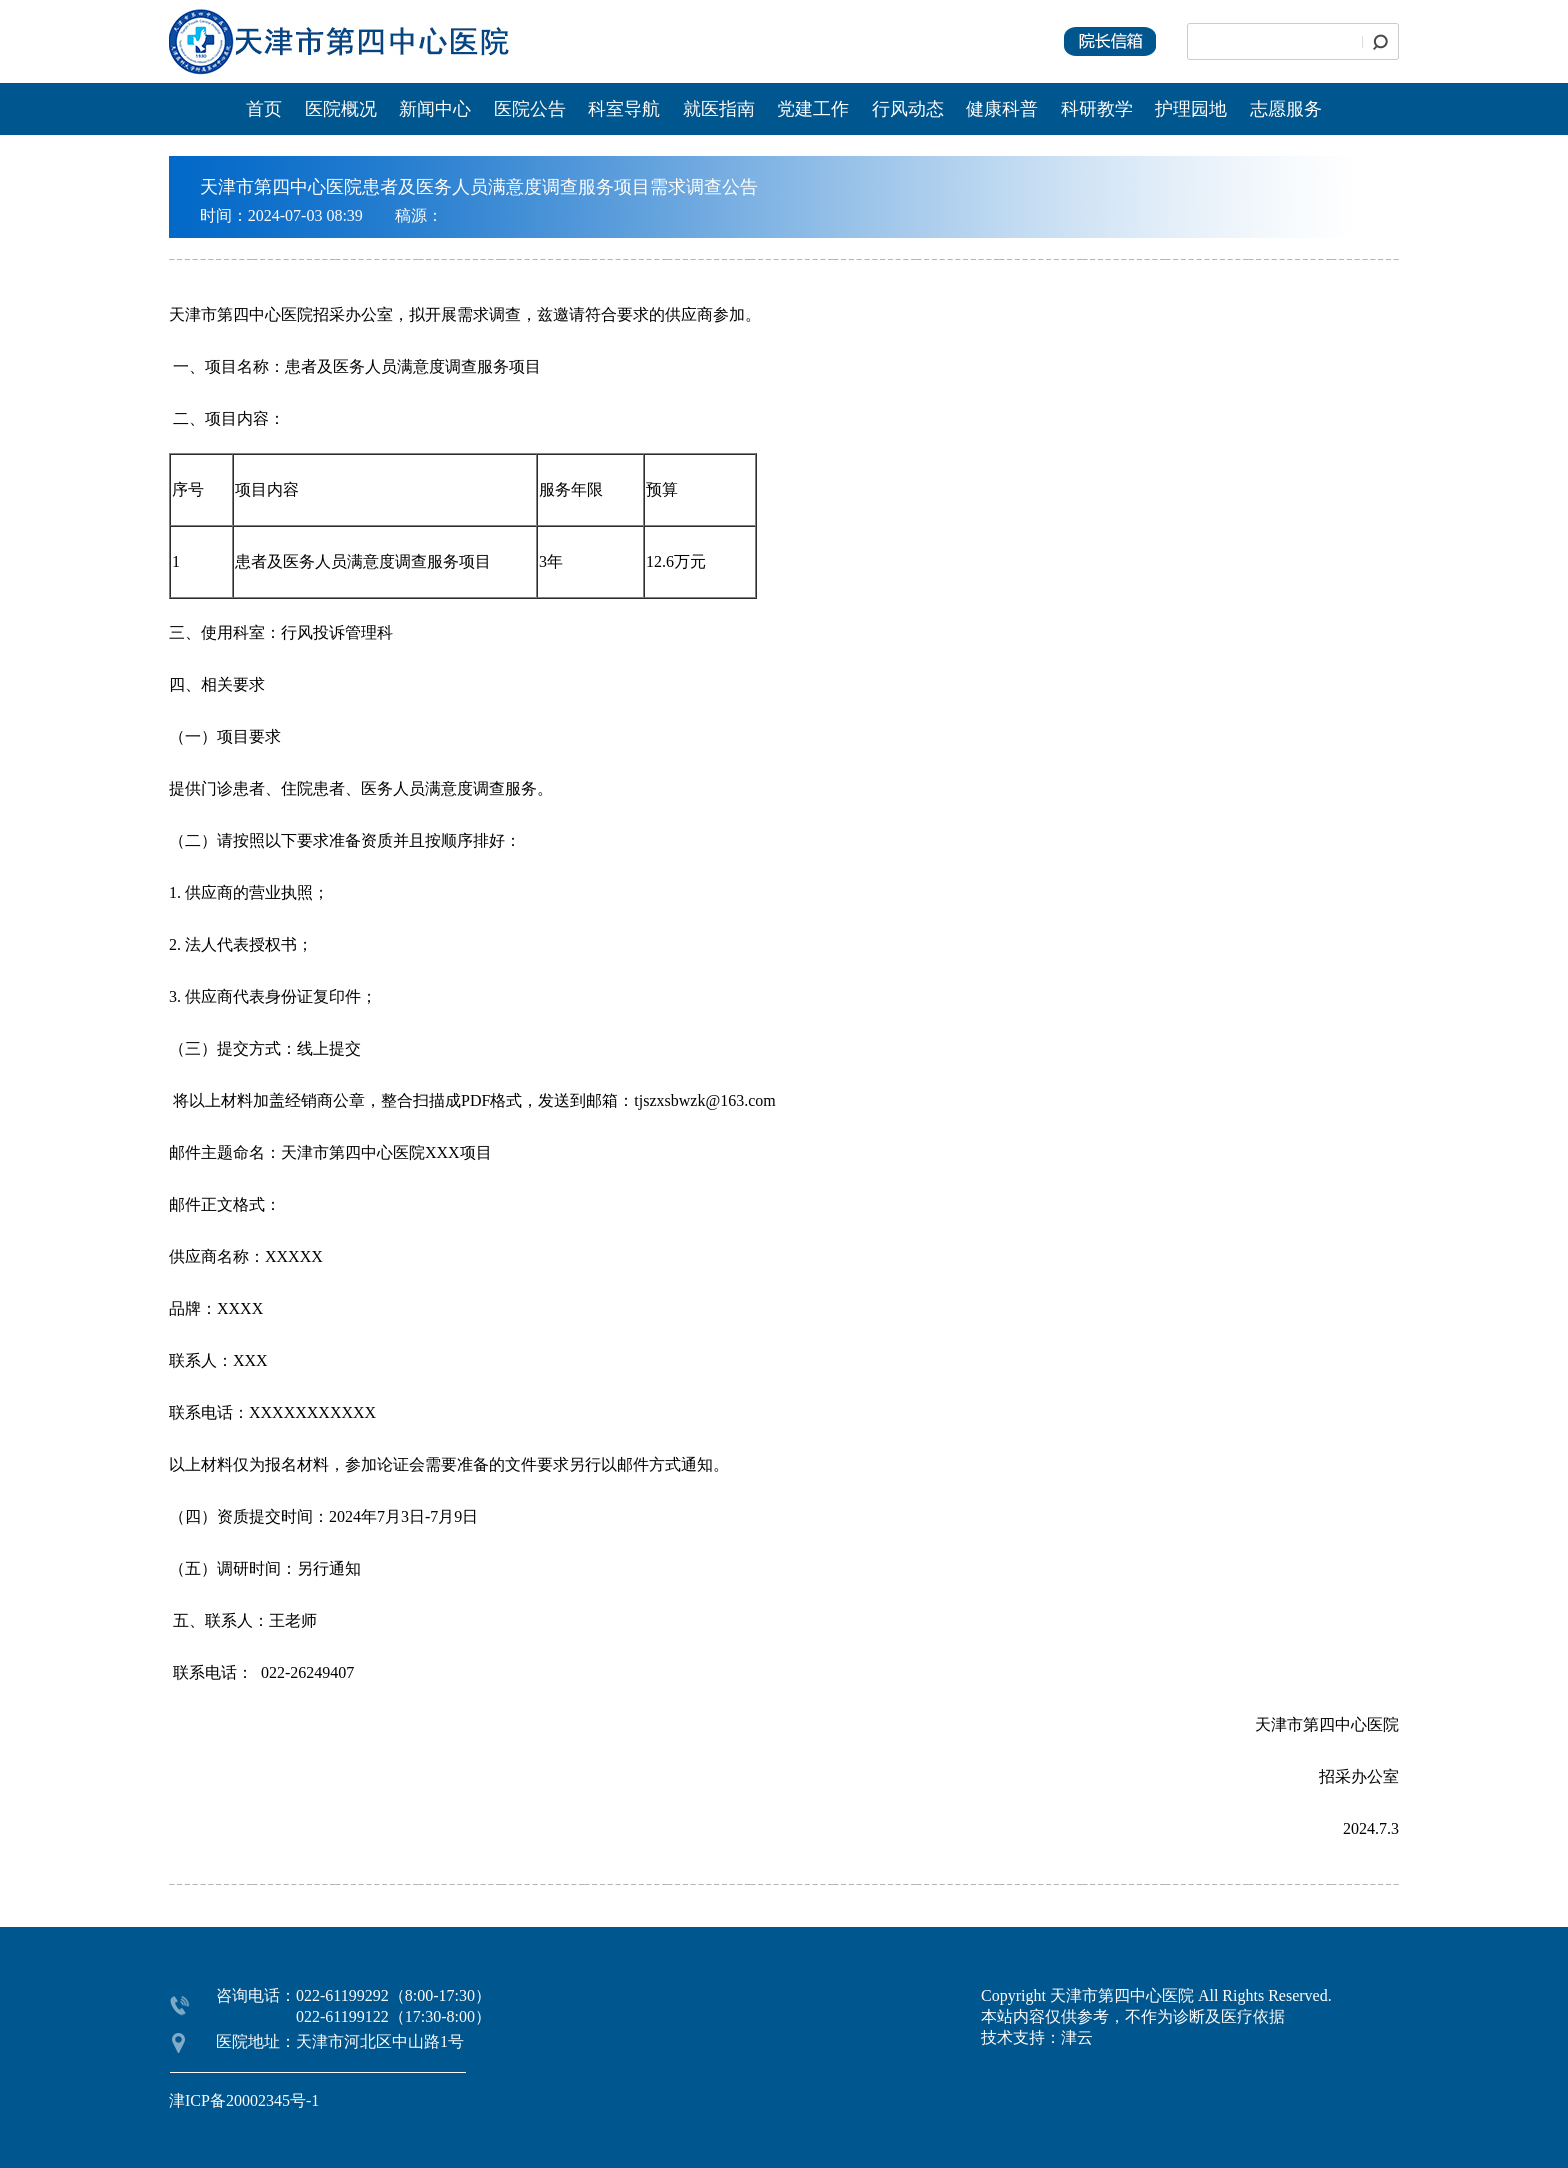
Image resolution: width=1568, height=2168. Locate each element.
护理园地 (1191, 109)
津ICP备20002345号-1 (244, 2100)
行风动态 (908, 109)
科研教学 (1097, 109)
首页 (264, 109)
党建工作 (813, 109)
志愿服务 (1286, 109)
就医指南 (719, 109)
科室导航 (624, 109)
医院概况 (341, 109)
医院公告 (532, 109)
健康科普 (1002, 109)
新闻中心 (437, 109)
